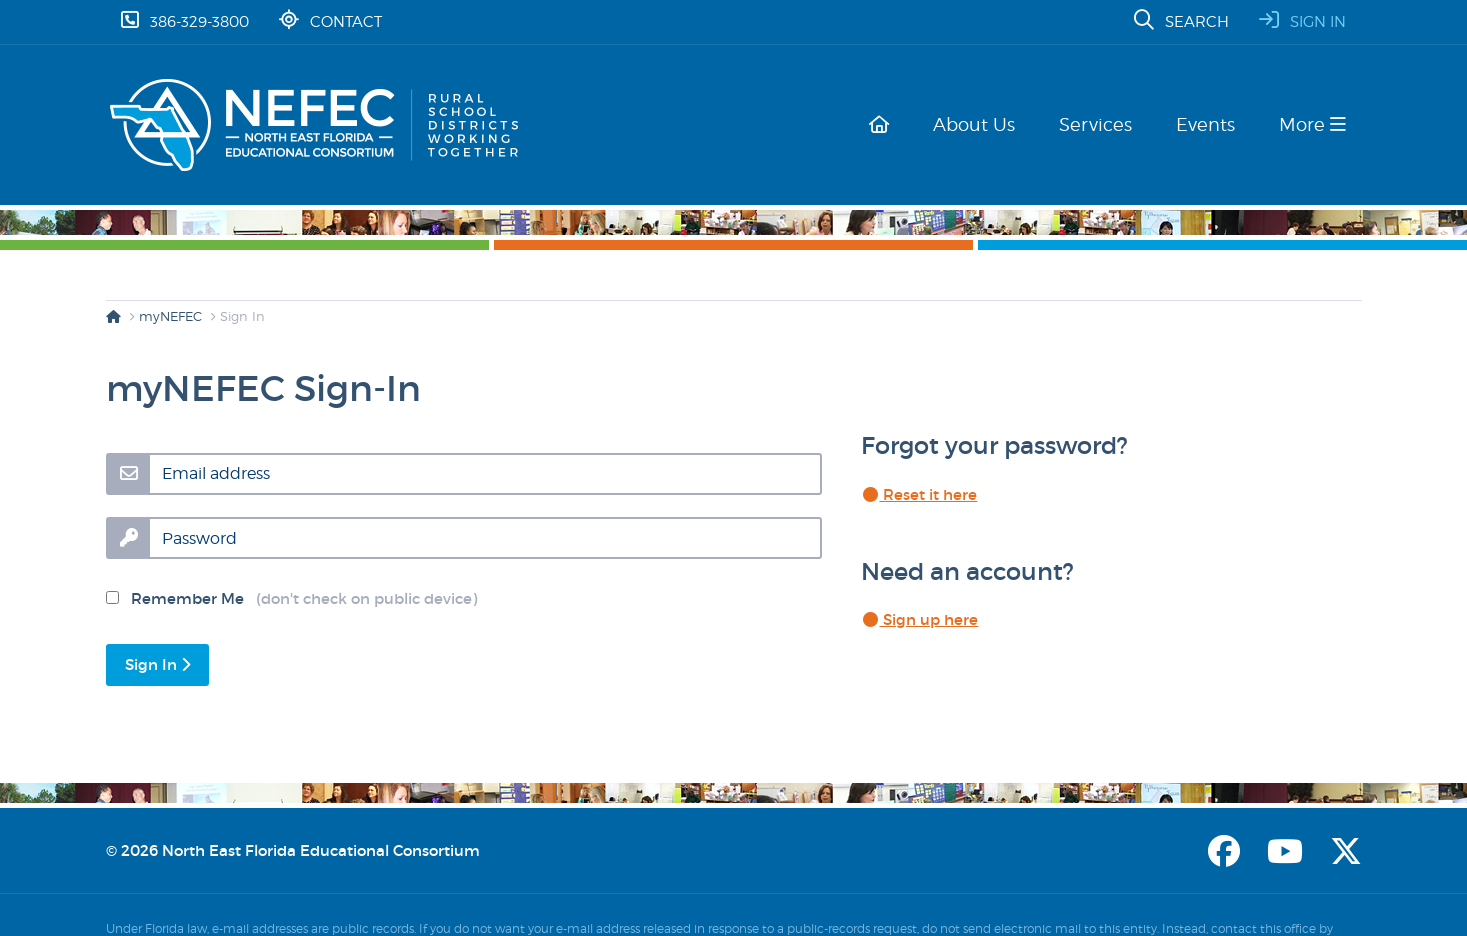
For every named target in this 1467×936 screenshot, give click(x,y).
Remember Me (291, 598)
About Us (986, 124)
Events (1209, 124)
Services (1103, 124)
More (1312, 124)
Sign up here (920, 619)
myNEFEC (170, 316)
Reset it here (919, 494)
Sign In (157, 664)
